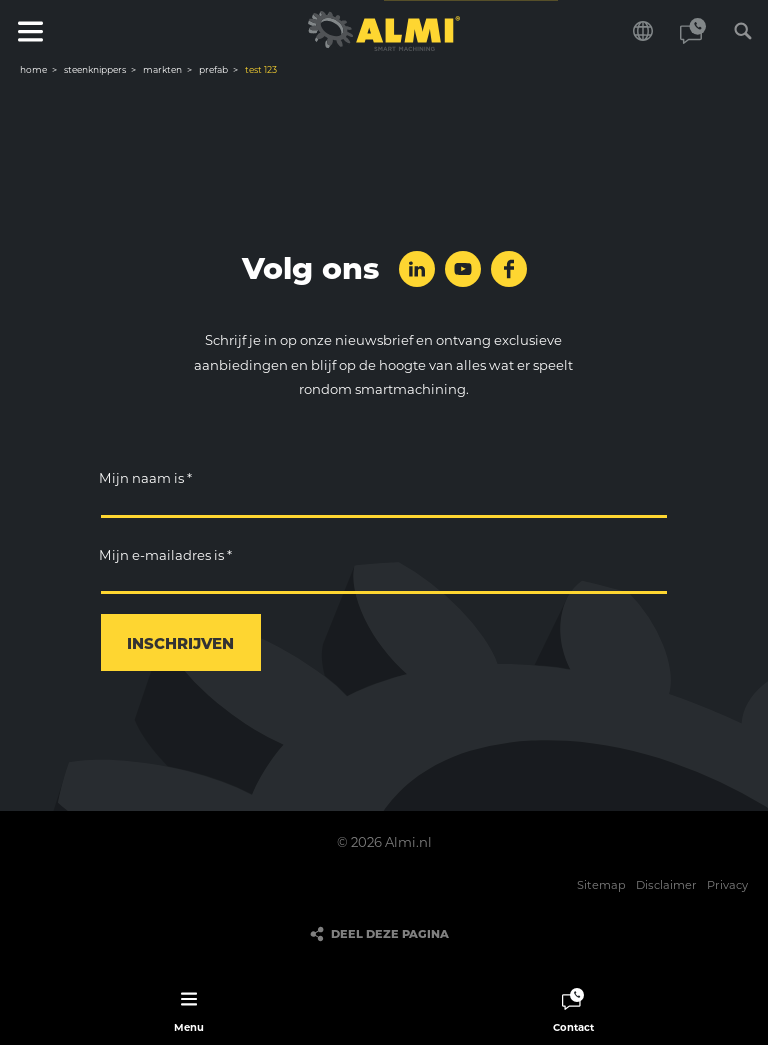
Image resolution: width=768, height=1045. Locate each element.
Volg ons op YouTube (463, 269)
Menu (30, 31)
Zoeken (743, 31)
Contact (693, 31)
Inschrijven (180, 643)
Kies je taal (643, 31)
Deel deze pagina (390, 934)
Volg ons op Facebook (509, 269)
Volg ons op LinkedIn (417, 269)
